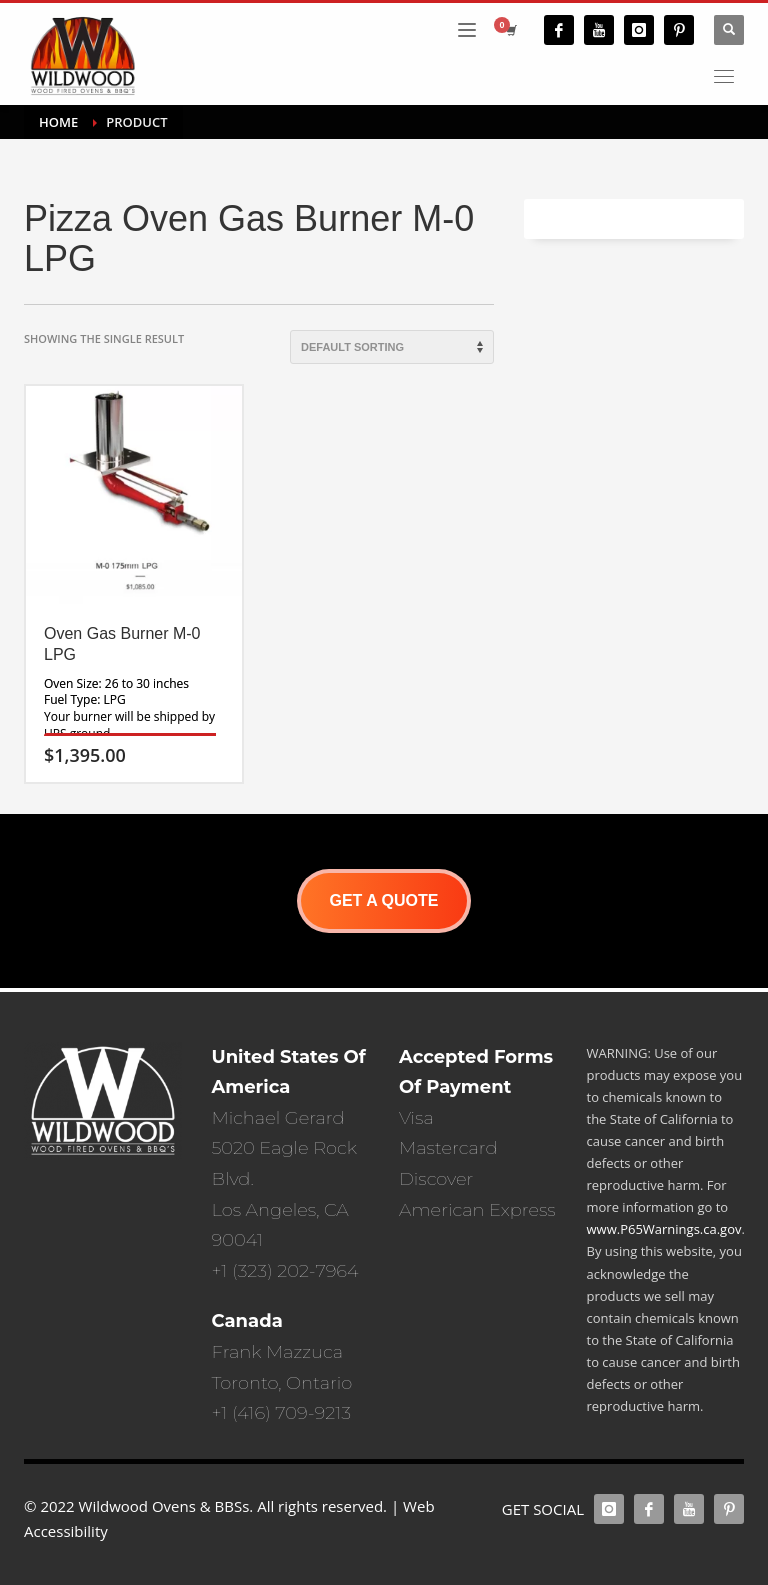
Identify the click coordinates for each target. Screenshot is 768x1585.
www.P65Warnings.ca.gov (664, 1229)
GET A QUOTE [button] (383, 900)
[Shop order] (392, 347)
